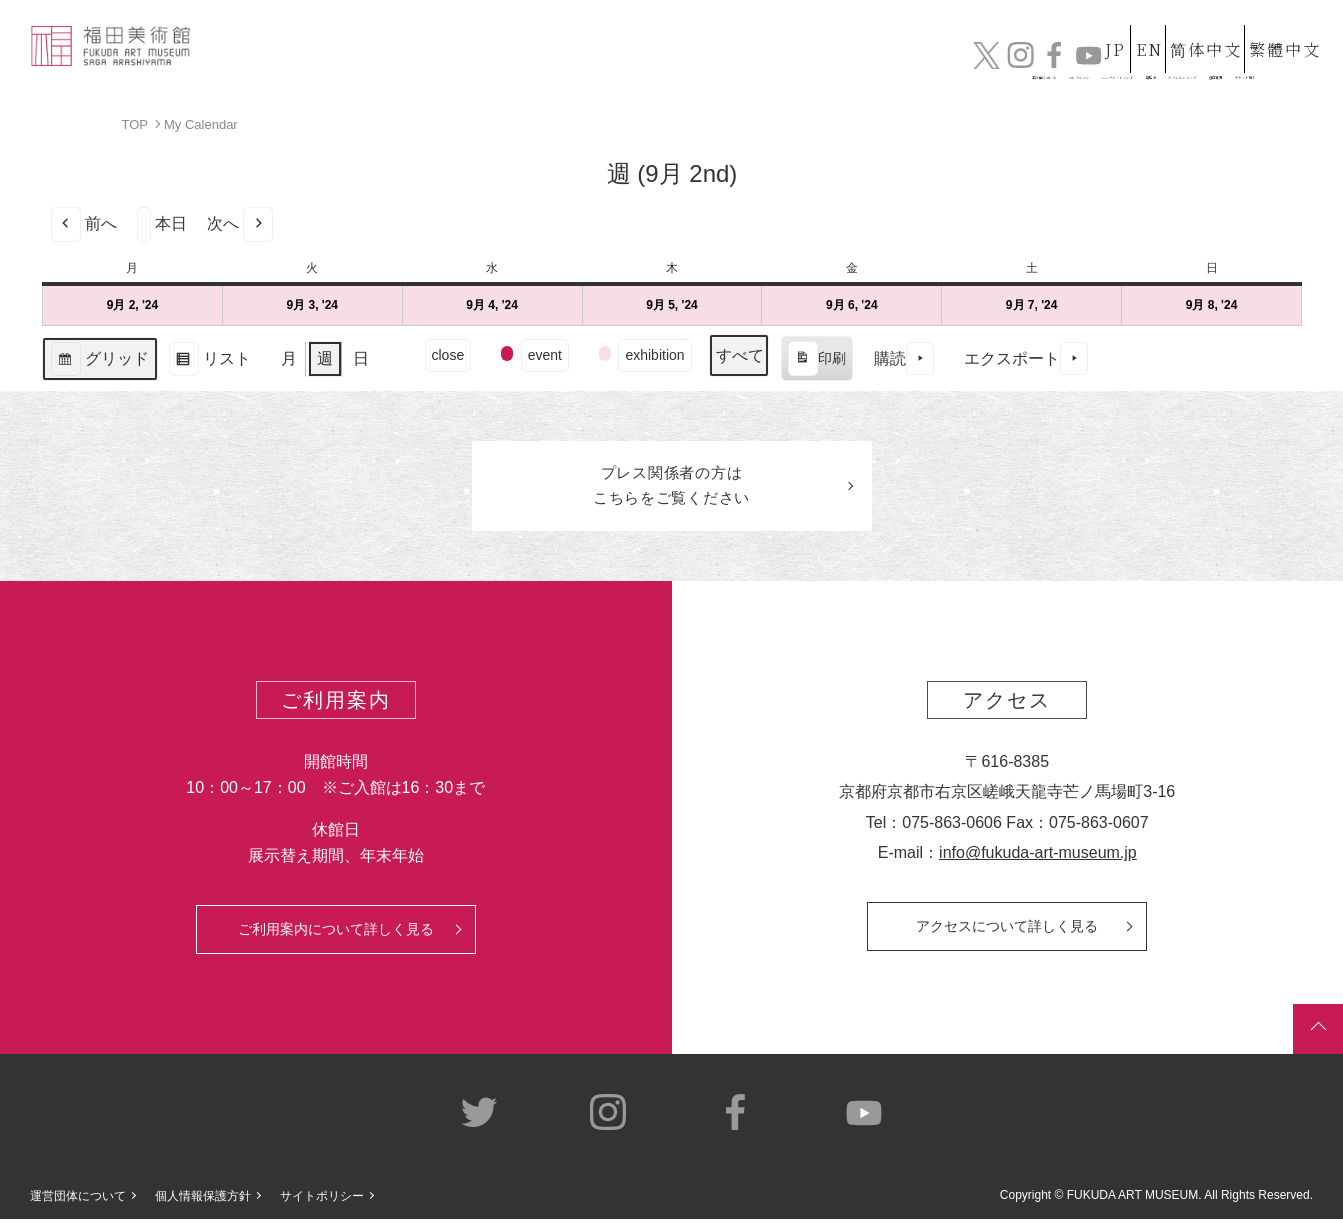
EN (1114, 28)
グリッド (99, 360)
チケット (1268, 67)
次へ (240, 223)
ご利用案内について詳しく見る (336, 933)
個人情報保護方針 (203, 1200)
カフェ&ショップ (1041, 67)
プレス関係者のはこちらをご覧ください (672, 488)
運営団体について (78, 1200)
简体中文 (1188, 28)
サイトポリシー (322, 1200)
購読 (903, 358)
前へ (84, 223)
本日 (162, 223)
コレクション (656, 67)
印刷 (815, 361)
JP (1051, 28)
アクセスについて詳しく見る (1007, 930)
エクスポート (1025, 358)
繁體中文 (1282, 28)
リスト (209, 360)
